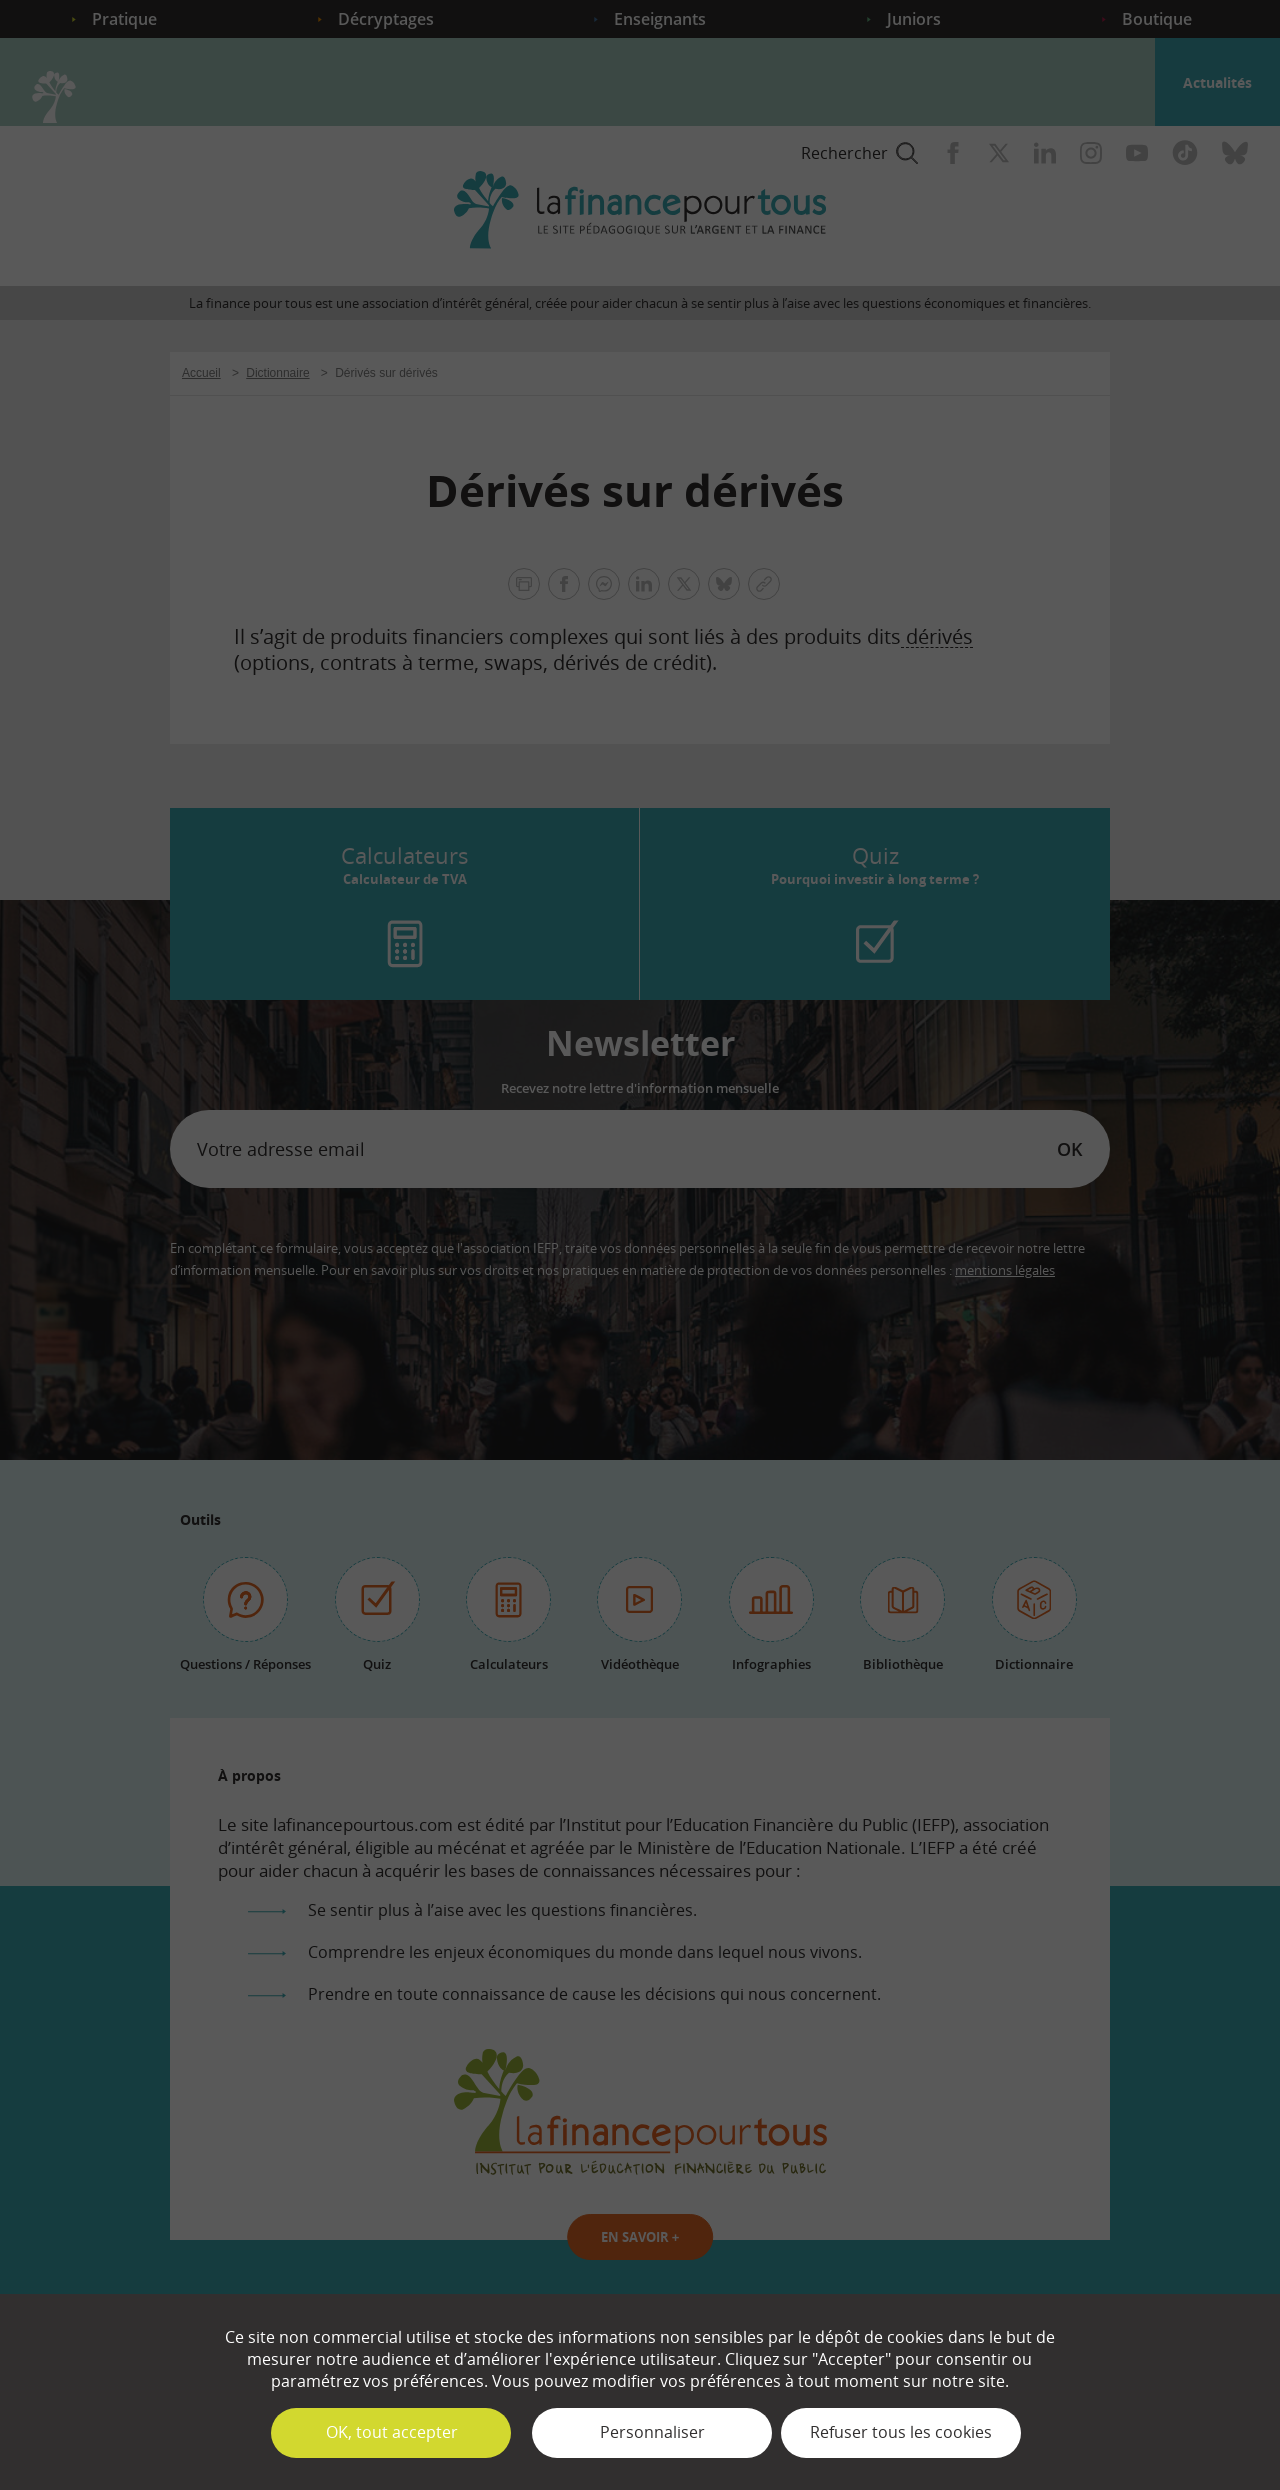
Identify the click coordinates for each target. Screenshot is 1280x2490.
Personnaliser (652, 2432)
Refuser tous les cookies (901, 2432)
